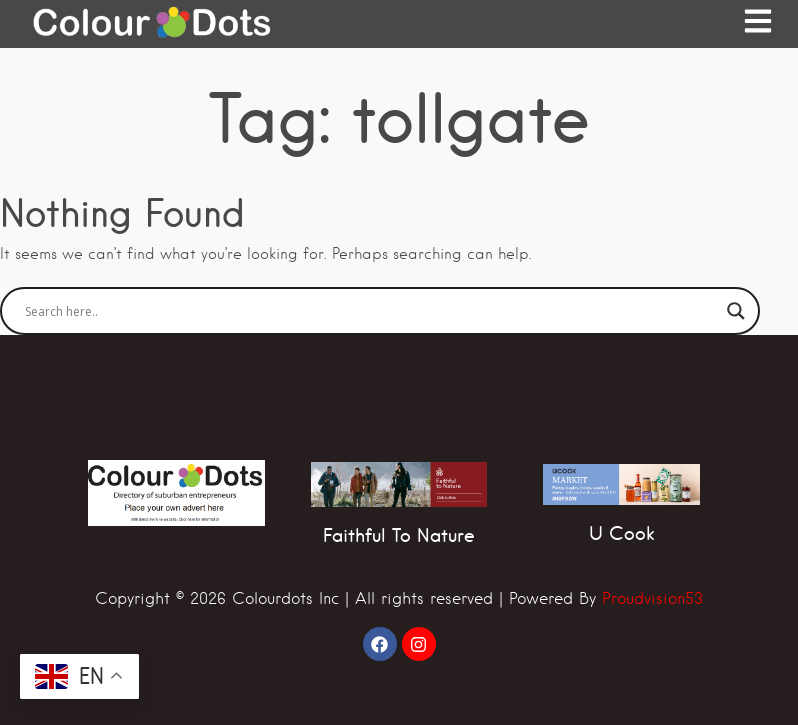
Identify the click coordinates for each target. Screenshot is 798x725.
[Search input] (371, 311)
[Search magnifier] (736, 311)
